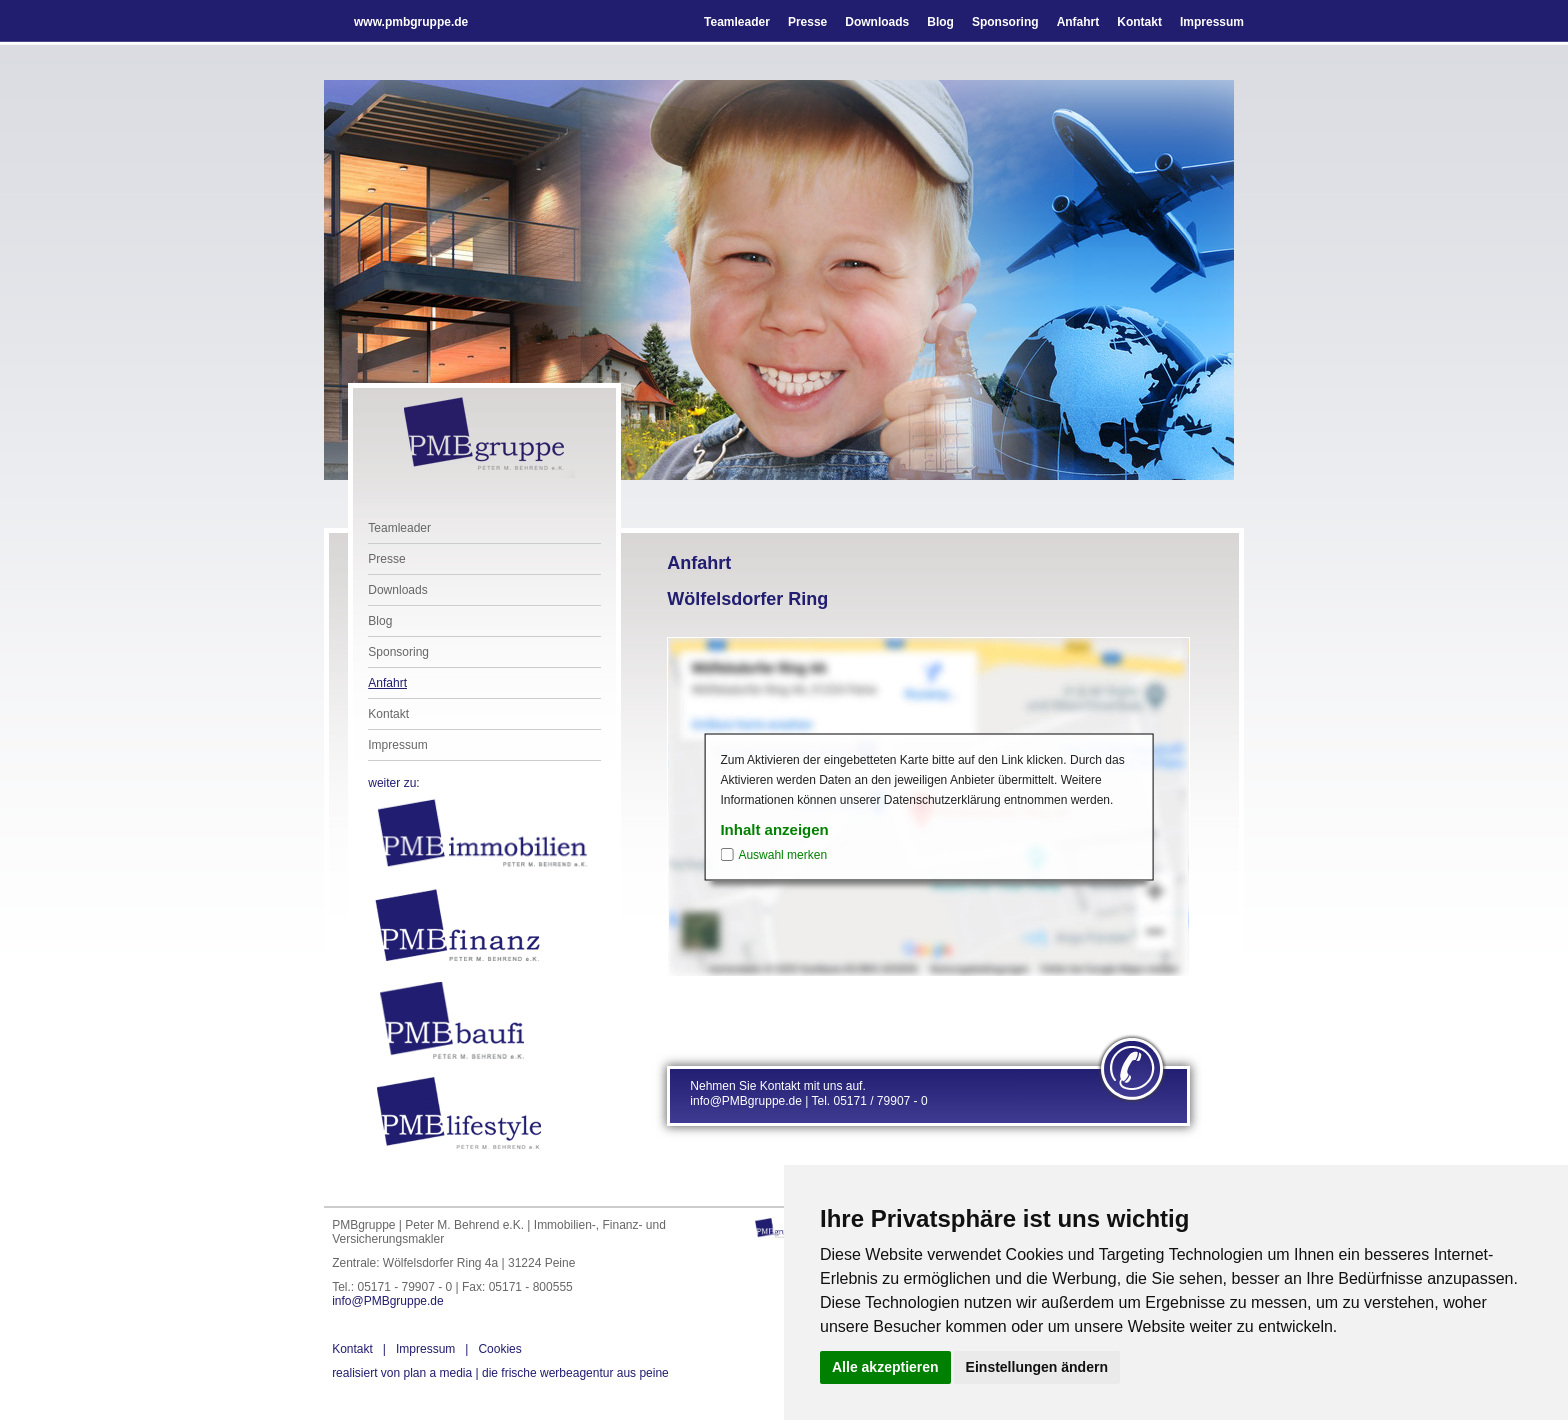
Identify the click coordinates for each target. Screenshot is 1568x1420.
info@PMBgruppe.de (388, 1301)
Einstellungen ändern (1037, 1367)
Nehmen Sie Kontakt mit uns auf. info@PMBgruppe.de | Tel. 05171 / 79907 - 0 (808, 1094)
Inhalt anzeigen (774, 829)
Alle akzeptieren (885, 1367)
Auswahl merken (782, 855)
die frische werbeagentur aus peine (500, 1373)
